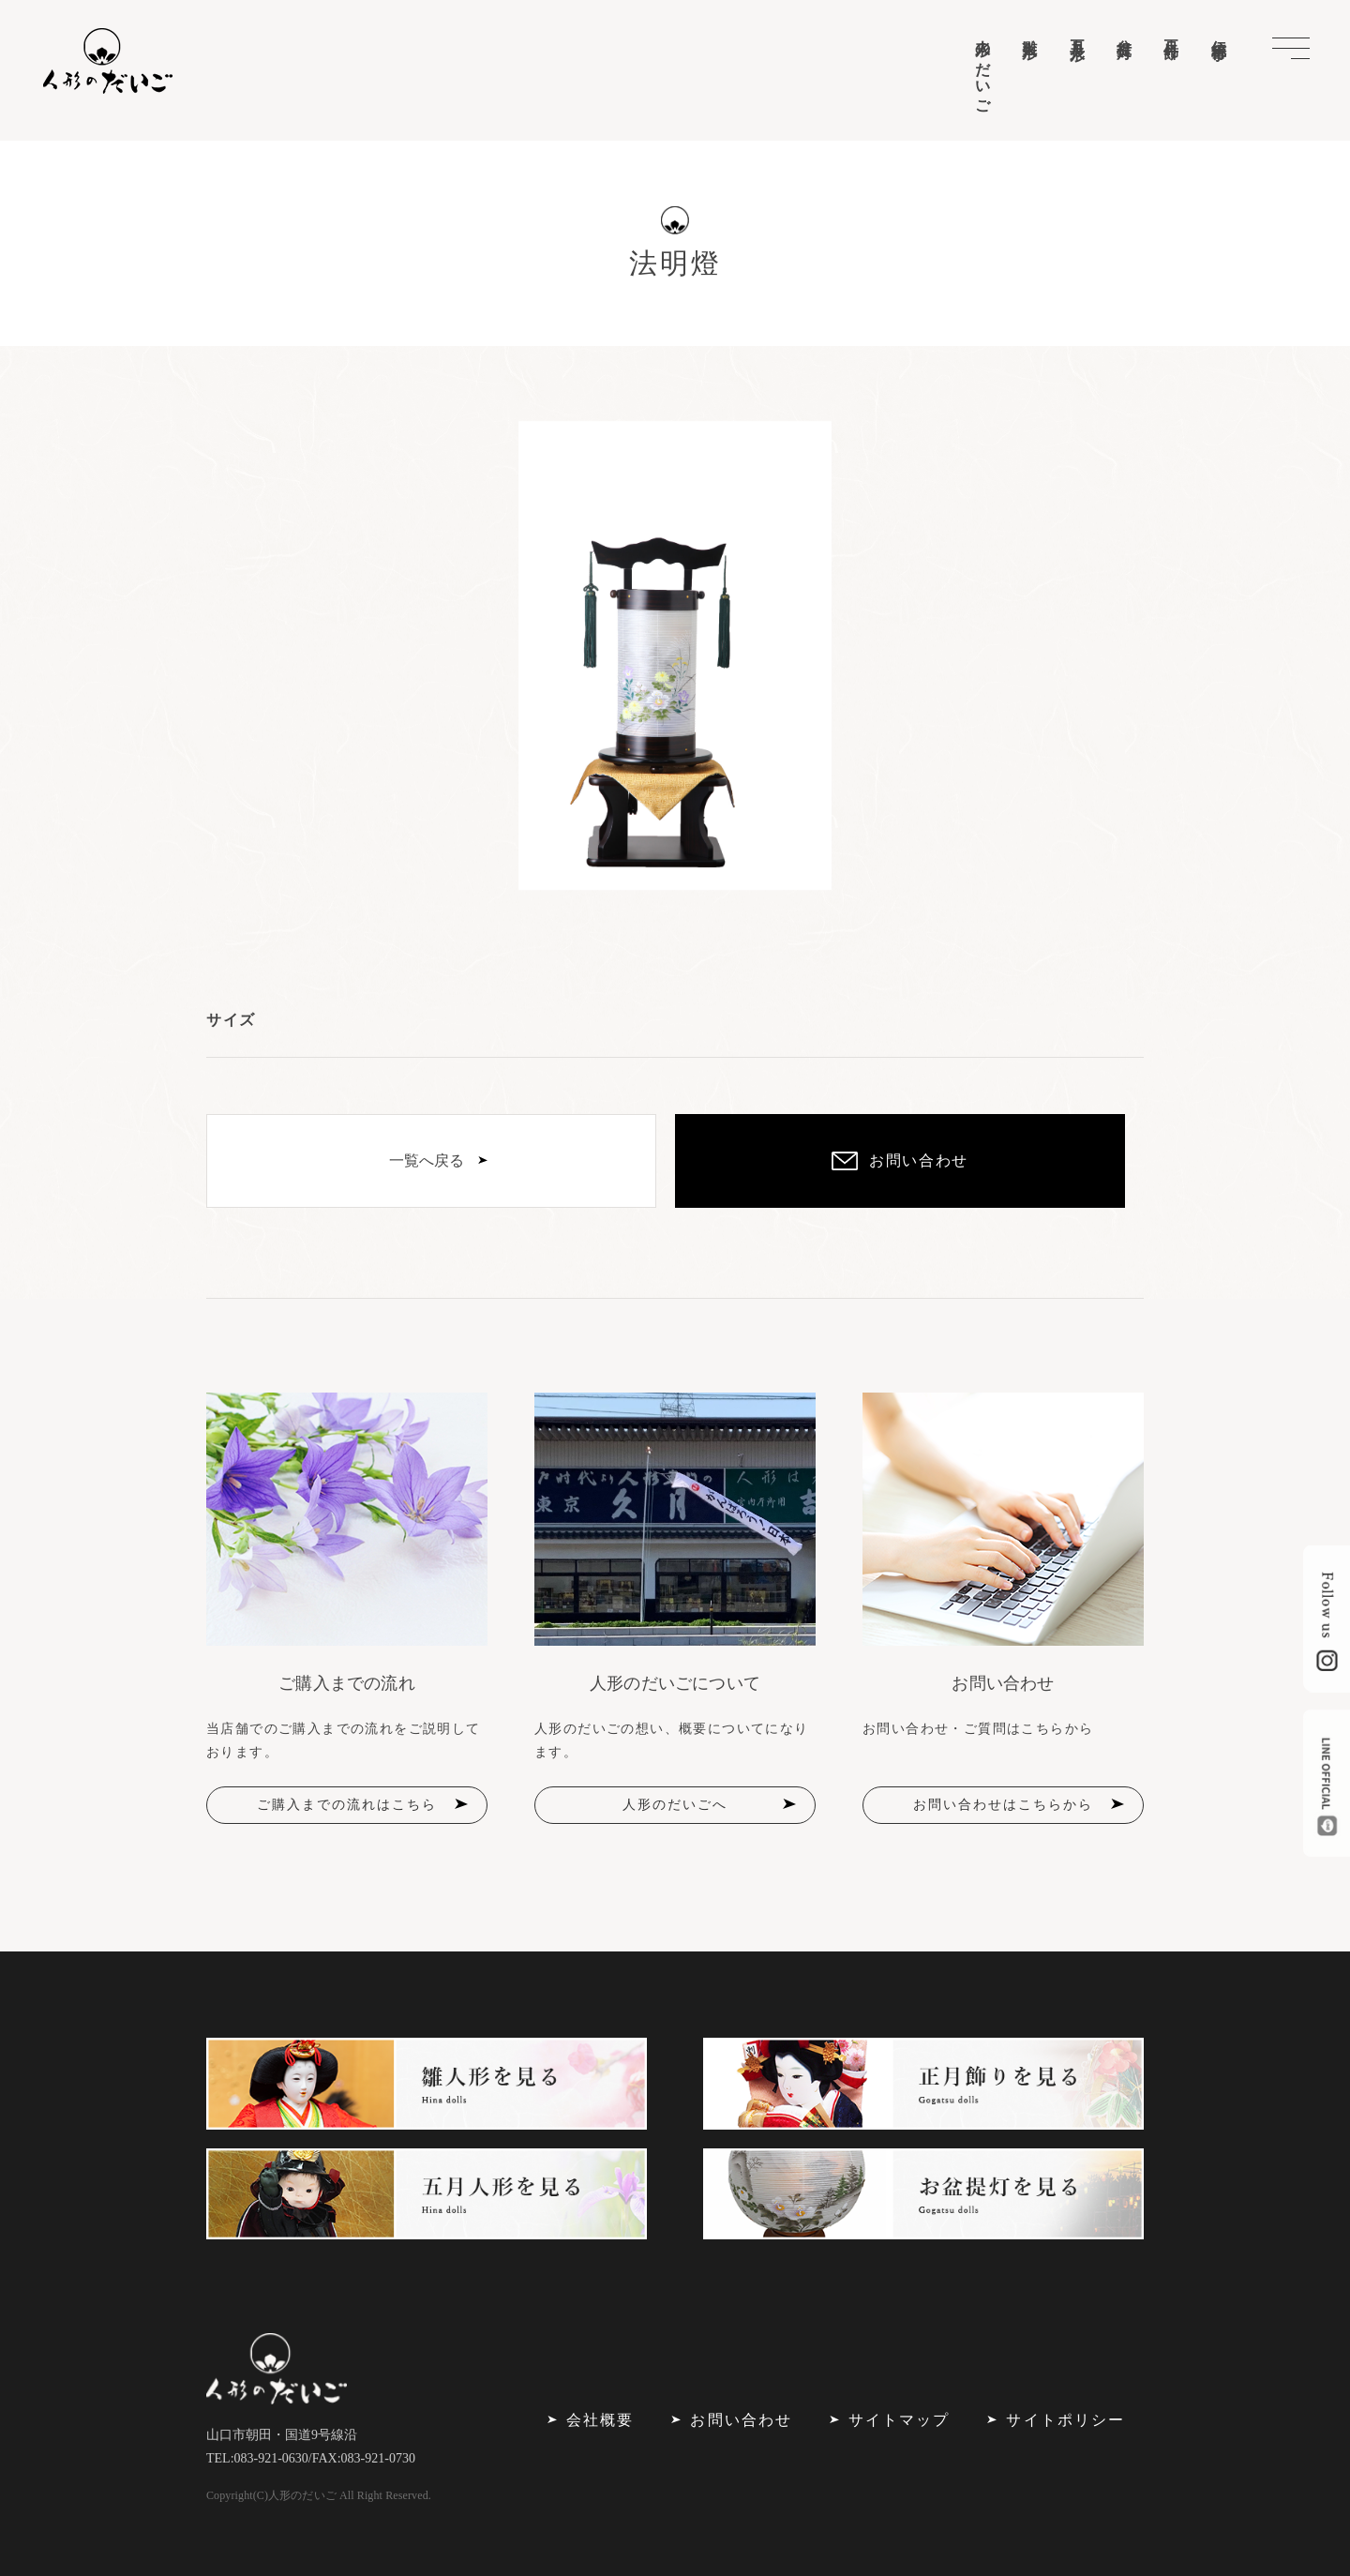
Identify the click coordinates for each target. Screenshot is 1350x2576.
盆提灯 (1124, 31)
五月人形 (1078, 33)
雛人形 (1030, 31)
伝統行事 (1219, 33)
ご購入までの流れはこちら (347, 1805)
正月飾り (1171, 41)
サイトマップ (899, 2420)
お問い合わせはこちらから (1003, 1805)
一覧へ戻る (427, 1160)
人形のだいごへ (675, 1805)
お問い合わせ (740, 2420)
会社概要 (600, 2420)
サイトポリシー (1065, 2420)
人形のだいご (983, 68)
